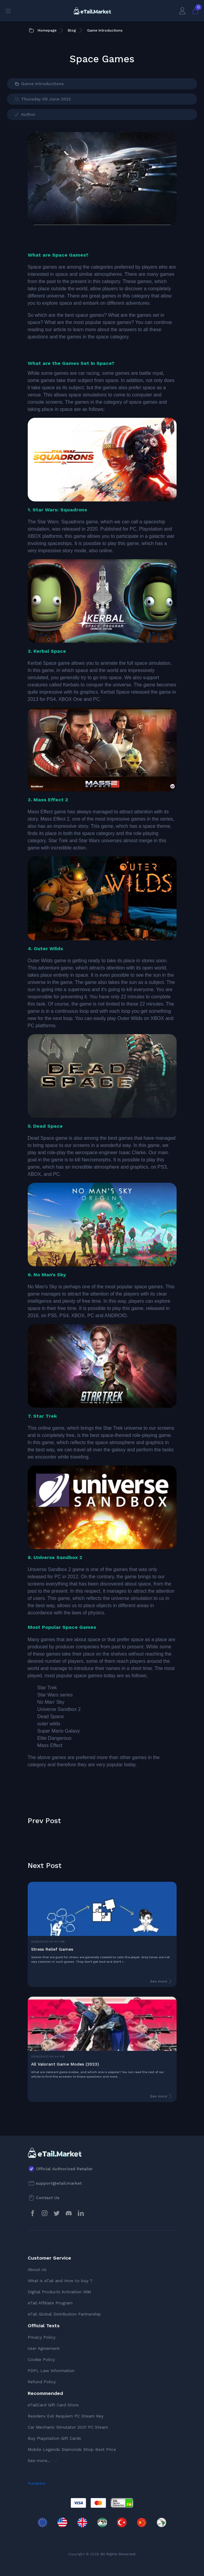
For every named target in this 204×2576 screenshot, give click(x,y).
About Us (37, 2269)
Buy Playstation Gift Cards (54, 2438)
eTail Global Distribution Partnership (64, 2314)
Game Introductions (39, 84)
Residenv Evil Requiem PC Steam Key (65, 2416)
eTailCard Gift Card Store (53, 2404)
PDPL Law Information (51, 2370)
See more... (43, 2460)
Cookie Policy (41, 2359)
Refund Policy (42, 2381)
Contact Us (47, 2197)
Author (25, 115)
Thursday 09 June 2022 (42, 99)
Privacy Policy (41, 2337)
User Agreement (44, 2348)
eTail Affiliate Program (50, 2302)
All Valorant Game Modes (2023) (65, 2064)
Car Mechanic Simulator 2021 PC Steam (68, 2427)
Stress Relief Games (52, 1949)
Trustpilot (36, 2483)
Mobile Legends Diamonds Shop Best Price (72, 2449)
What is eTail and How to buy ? (60, 2280)
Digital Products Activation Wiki (59, 2291)
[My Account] (182, 10)
